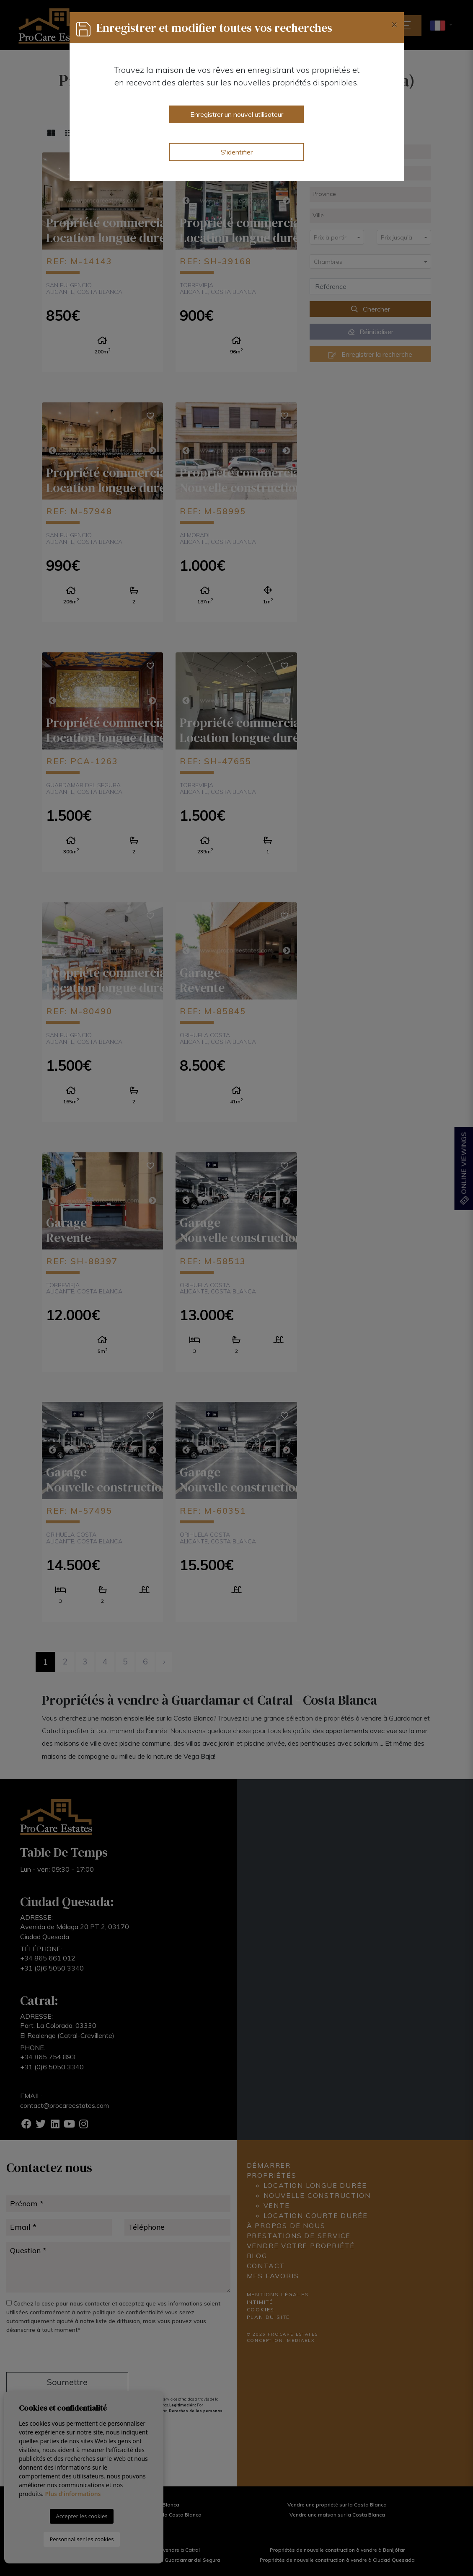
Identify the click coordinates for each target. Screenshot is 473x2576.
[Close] (394, 24)
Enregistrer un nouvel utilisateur (236, 114)
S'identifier (237, 152)
